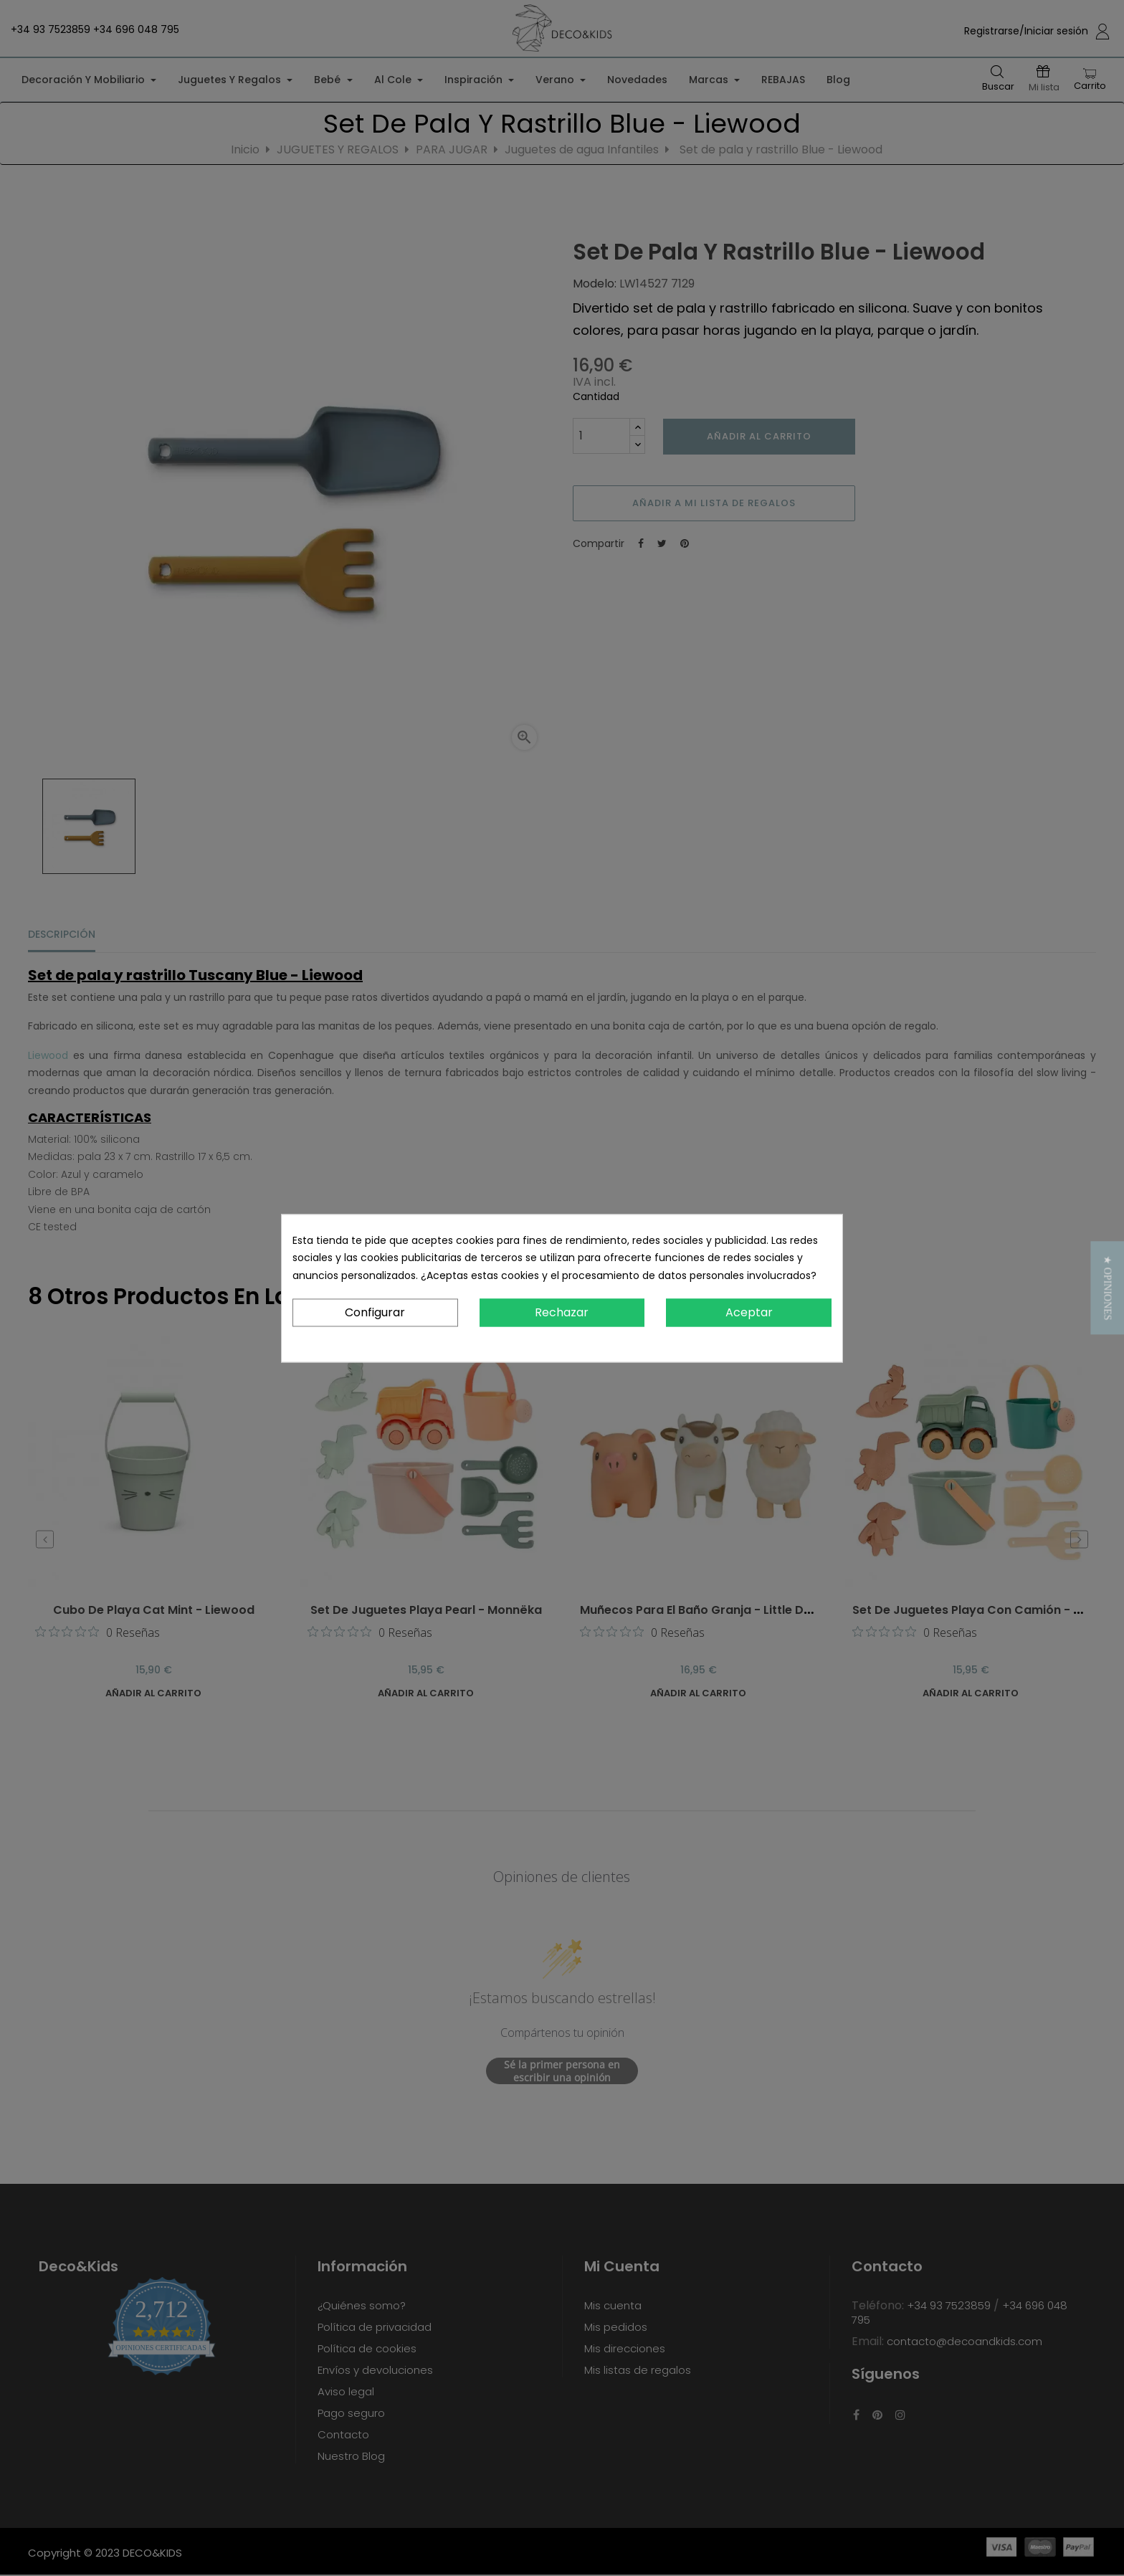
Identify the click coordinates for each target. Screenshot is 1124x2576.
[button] (1107, 1287)
